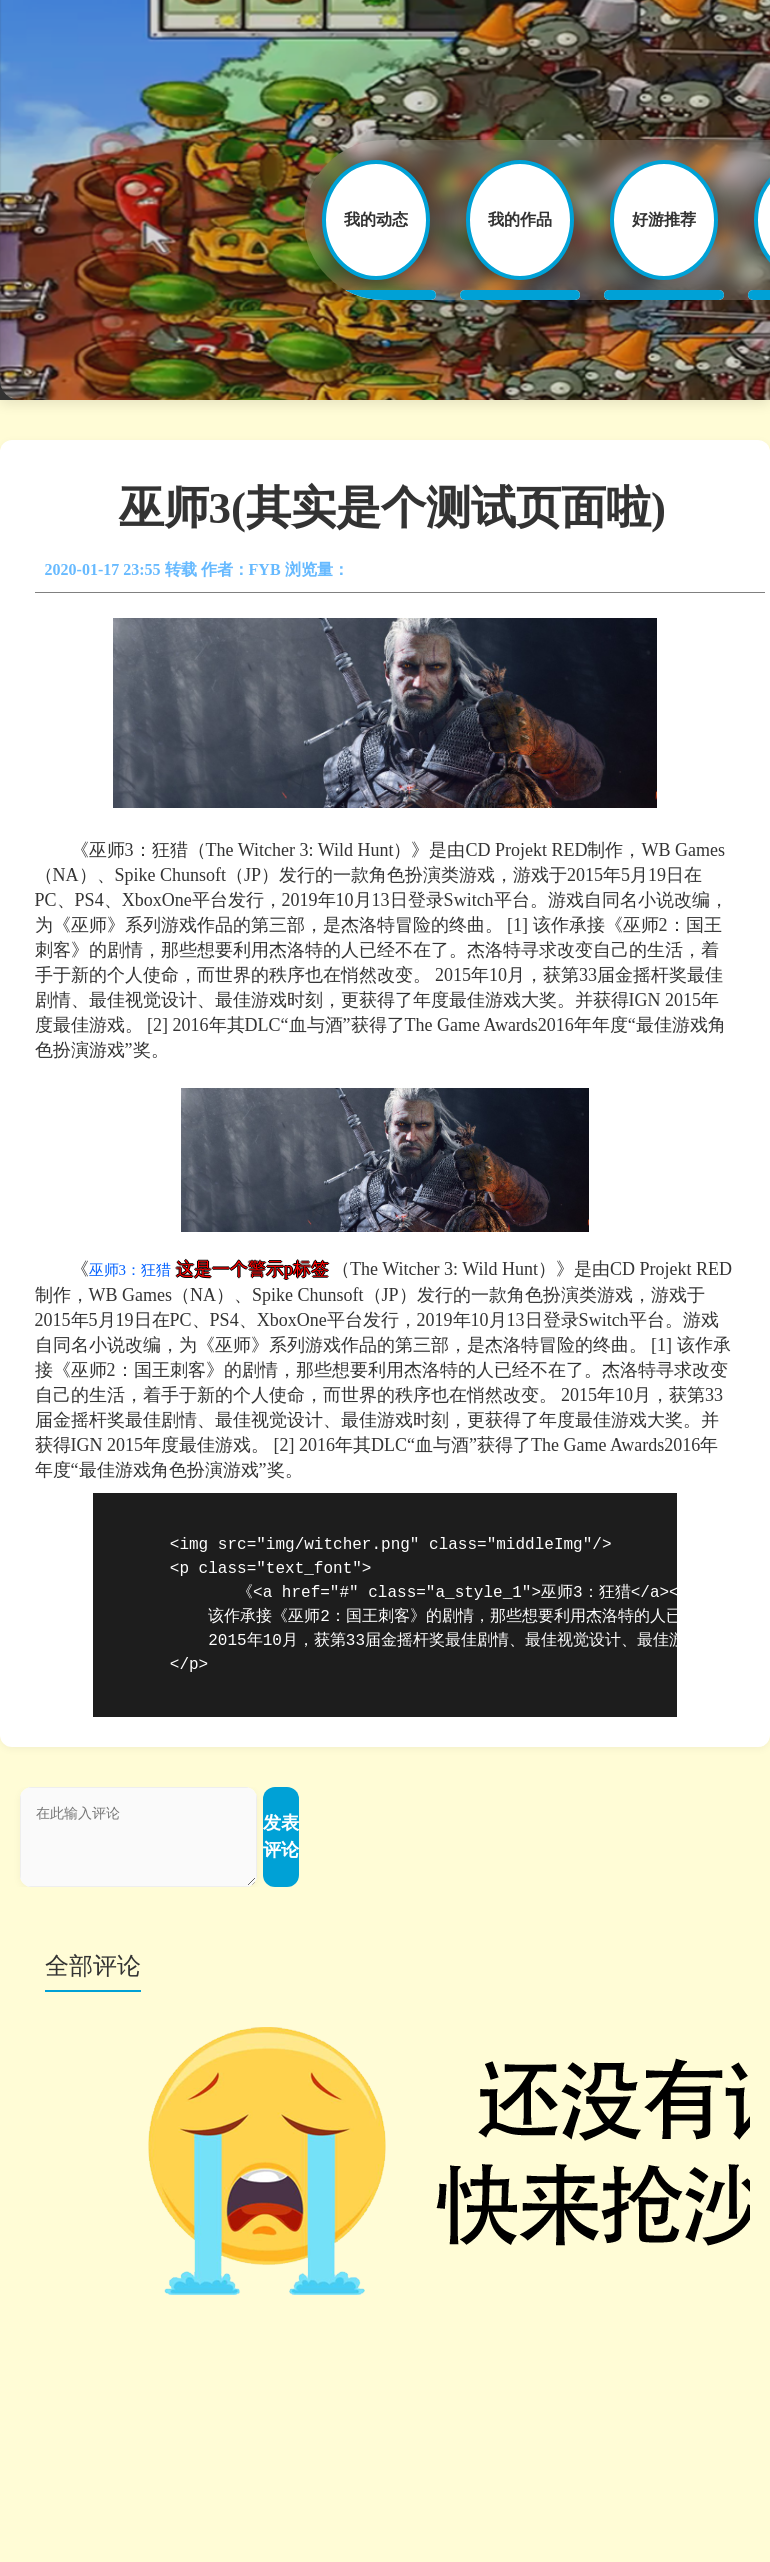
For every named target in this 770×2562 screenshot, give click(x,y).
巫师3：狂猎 (130, 1270)
